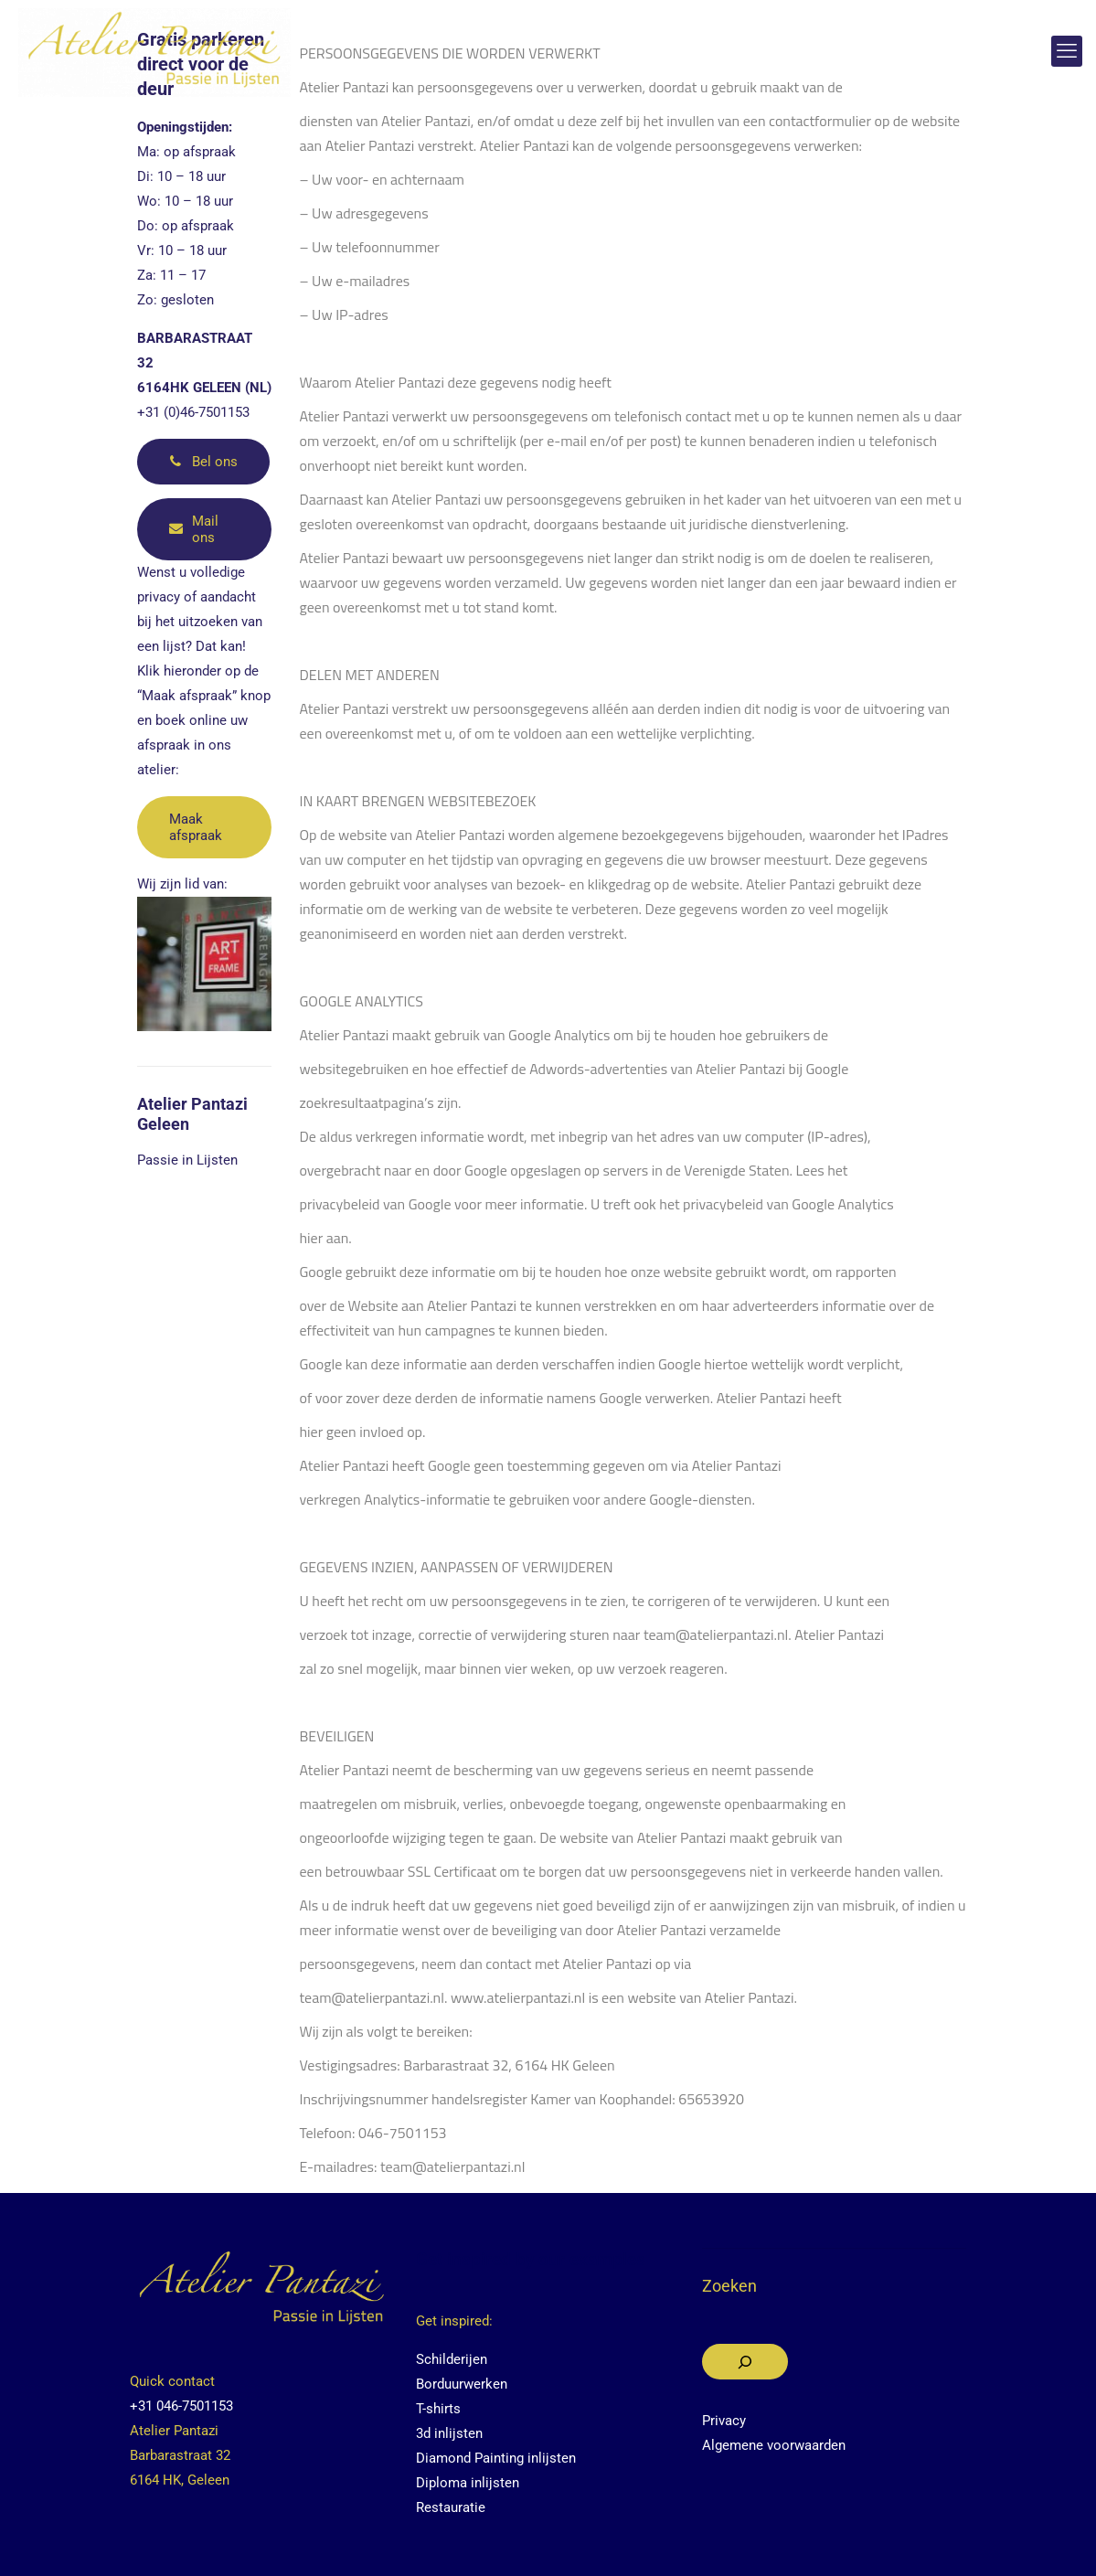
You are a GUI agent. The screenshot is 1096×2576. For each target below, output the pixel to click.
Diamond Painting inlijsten (496, 2458)
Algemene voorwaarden (774, 2445)
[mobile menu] (1066, 51)
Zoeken (729, 2285)
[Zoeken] (745, 2361)
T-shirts (438, 2408)
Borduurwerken (461, 2384)
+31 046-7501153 (181, 2406)
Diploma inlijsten (467, 2483)
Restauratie (450, 2507)
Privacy (724, 2420)
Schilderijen (451, 2359)
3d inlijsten (449, 2433)
